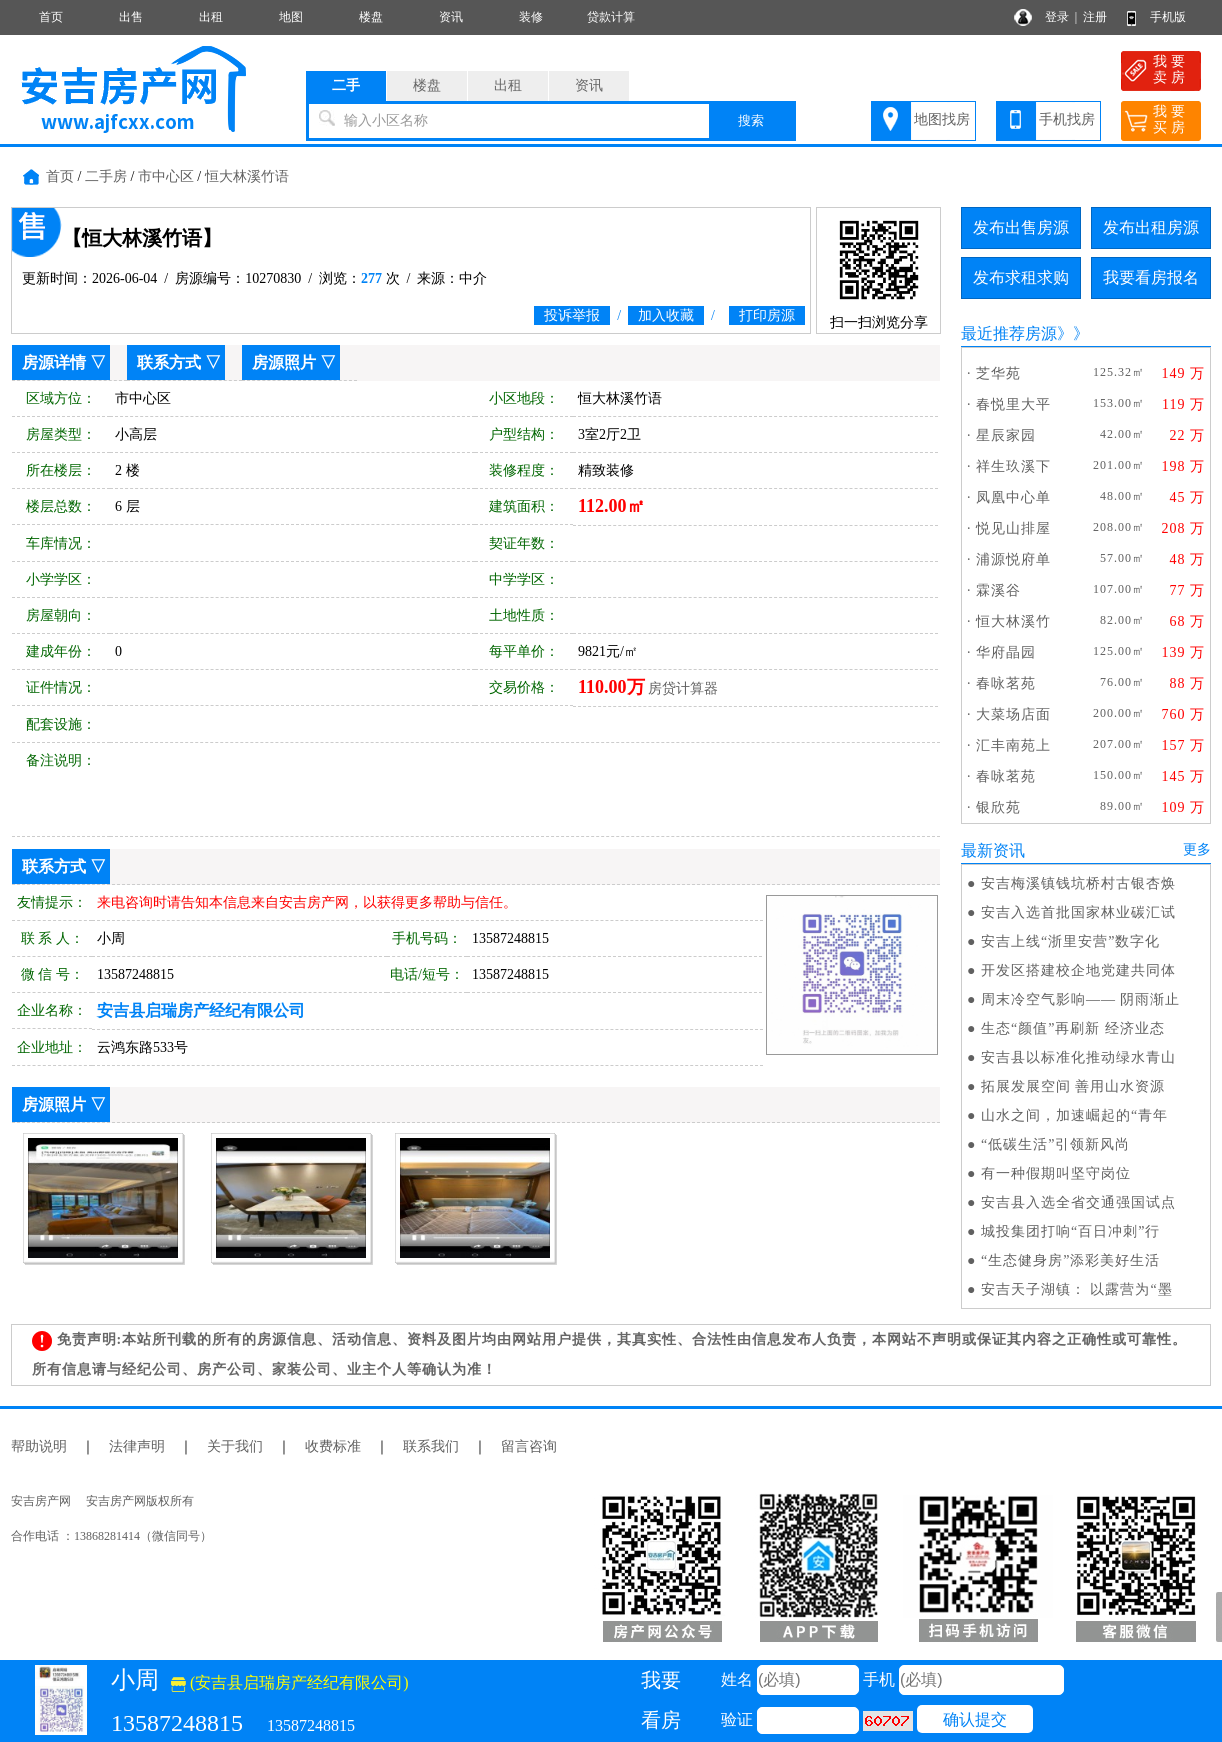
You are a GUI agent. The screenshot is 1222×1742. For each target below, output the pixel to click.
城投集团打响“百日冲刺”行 (1070, 1231)
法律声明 (137, 1446)
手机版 (1168, 17)
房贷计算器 (683, 688)
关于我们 (235, 1446)
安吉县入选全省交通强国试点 (1078, 1202)
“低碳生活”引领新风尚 (1055, 1144)
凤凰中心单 (1013, 497)
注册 (1095, 17)
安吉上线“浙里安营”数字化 (1070, 941)
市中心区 (166, 176)
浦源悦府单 (1013, 559)
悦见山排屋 (1013, 528)
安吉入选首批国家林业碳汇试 (1078, 912)
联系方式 (169, 362)
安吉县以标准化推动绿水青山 (1078, 1057)
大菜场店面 (1013, 714)
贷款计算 (611, 17)
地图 (291, 17)
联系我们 (431, 1446)
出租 (211, 17)
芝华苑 (998, 373)
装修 (531, 17)
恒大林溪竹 (1013, 621)
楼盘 (371, 17)
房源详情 (54, 362)
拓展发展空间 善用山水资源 (1073, 1086)
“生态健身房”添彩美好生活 (1070, 1260)
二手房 (106, 176)
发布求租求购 (1021, 277)
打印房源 (767, 315)
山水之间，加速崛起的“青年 (1074, 1115)
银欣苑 (998, 807)
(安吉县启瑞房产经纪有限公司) (290, 1682)
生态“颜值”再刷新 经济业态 (1073, 1028)
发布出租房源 (1151, 227)
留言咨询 (529, 1446)
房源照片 (284, 362)
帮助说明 (39, 1446)
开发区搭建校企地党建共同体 (1078, 970)
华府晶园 (1006, 652)
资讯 (451, 17)
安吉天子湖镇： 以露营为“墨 (1077, 1289)
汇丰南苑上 (1013, 745)
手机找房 (1067, 119)
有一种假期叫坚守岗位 (1056, 1173)
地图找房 (942, 119)
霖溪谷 (998, 590)
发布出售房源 (1021, 227)
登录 (1057, 17)
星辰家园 (1006, 435)
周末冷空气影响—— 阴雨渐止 (1081, 999)
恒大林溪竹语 (247, 176)
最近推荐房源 (1009, 333)
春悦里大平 (1013, 404)
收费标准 (333, 1446)
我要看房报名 (1151, 277)
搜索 (751, 120)
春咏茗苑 (1006, 683)
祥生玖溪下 (1013, 466)
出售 (131, 17)
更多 (1197, 849)
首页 (51, 17)
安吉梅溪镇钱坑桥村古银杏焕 (1078, 883)
